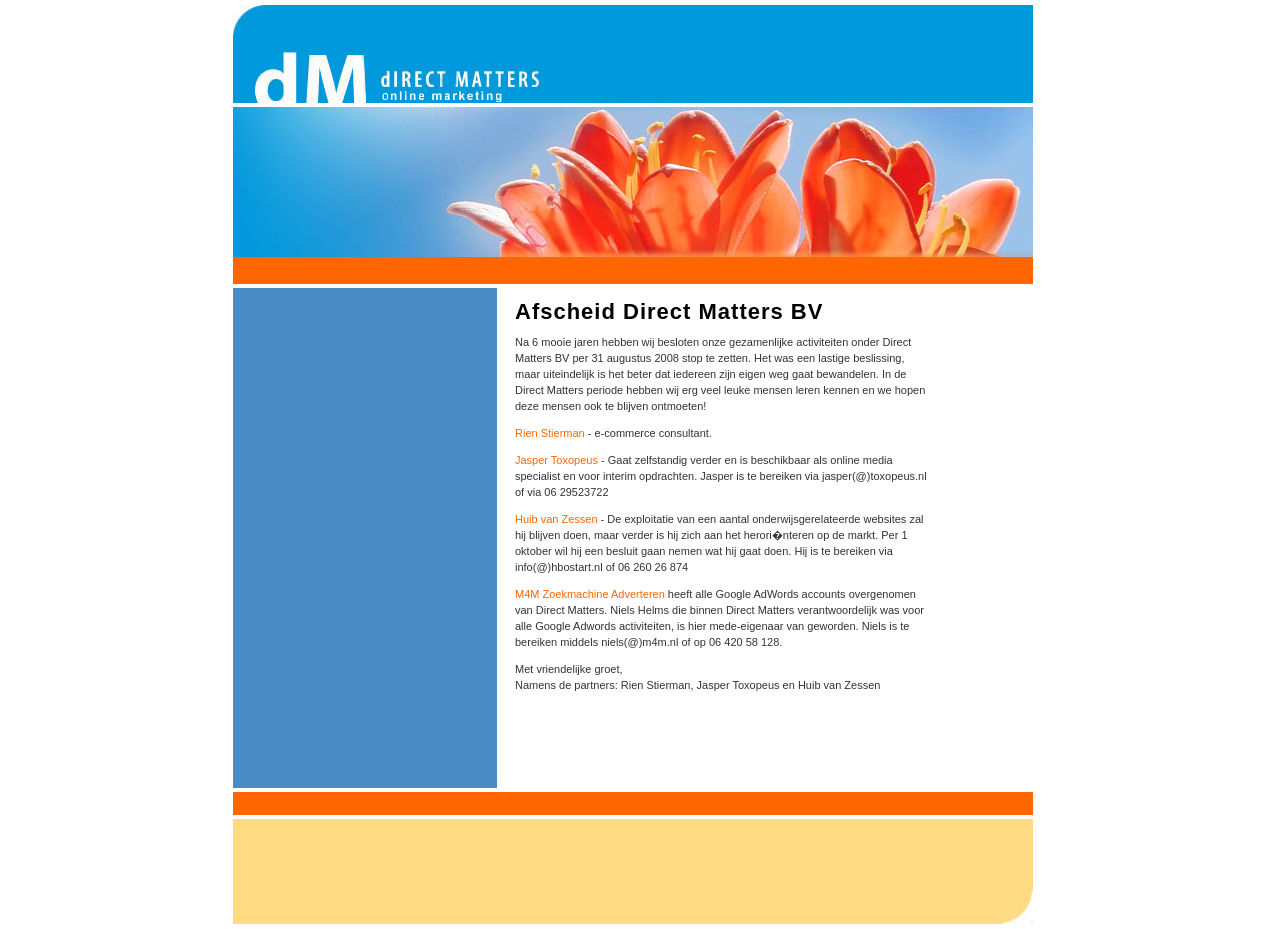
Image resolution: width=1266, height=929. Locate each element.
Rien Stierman (550, 433)
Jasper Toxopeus (556, 460)
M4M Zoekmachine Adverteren (590, 594)
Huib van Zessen (556, 519)
